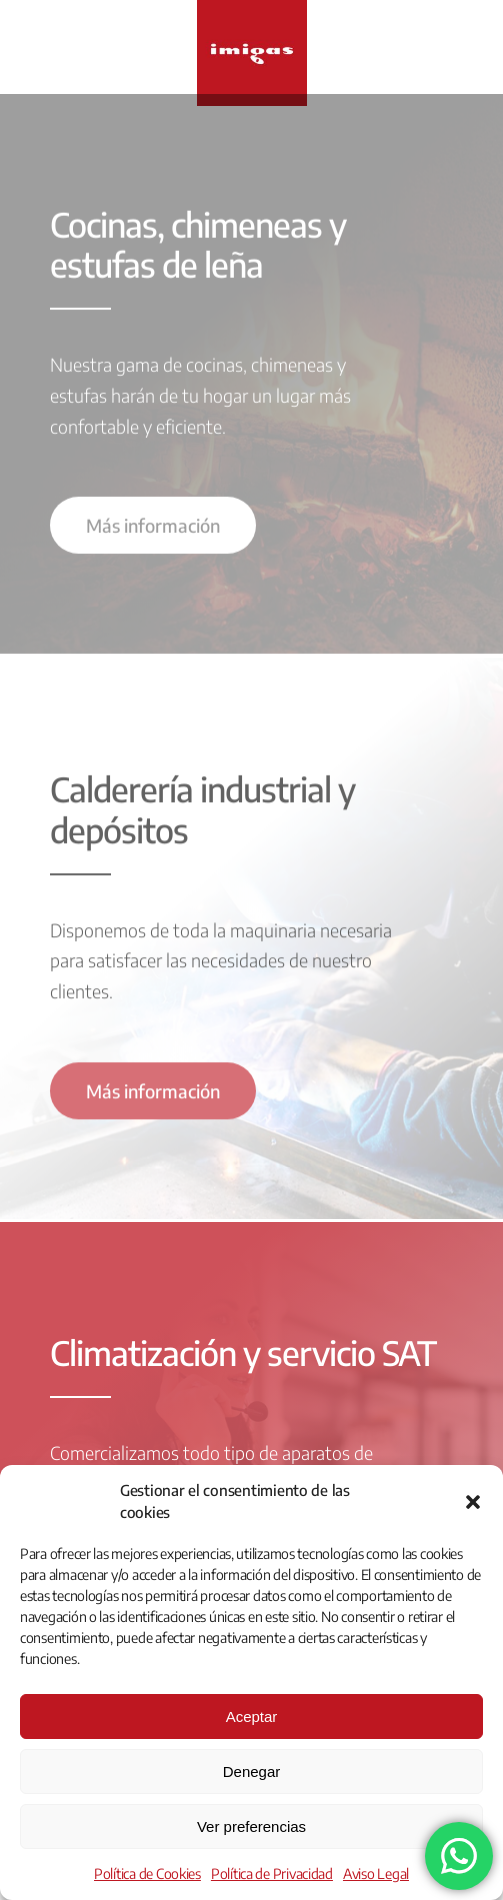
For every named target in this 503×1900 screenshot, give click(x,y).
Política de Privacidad (272, 1873)
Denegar (252, 1771)
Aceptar (252, 1716)
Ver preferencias (251, 1826)
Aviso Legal (376, 1873)
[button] (473, 1502)
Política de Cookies (147, 1873)
